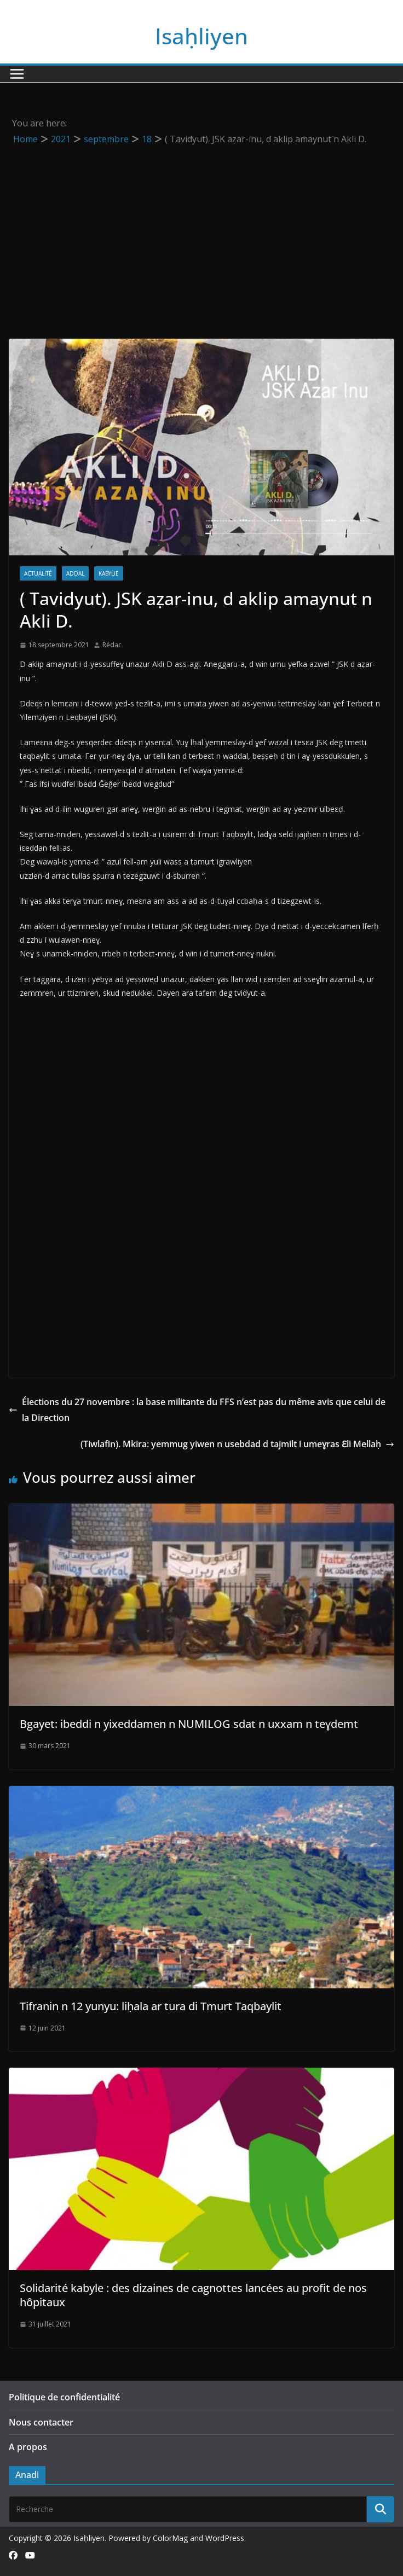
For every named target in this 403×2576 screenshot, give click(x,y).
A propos (28, 2447)
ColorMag (170, 2538)
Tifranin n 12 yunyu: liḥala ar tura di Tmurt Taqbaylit (150, 2006)
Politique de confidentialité (64, 2397)
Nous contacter (41, 2422)
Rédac (112, 644)
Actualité (38, 573)
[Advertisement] (201, 229)
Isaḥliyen (201, 36)
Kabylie (109, 573)
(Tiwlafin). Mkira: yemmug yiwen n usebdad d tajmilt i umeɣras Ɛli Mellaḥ (237, 1444)
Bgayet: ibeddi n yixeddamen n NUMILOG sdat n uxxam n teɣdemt (189, 1723)
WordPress (224, 2538)
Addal (75, 573)
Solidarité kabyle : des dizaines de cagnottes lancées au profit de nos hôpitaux (193, 2295)
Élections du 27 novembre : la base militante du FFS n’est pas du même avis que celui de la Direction (197, 1410)
